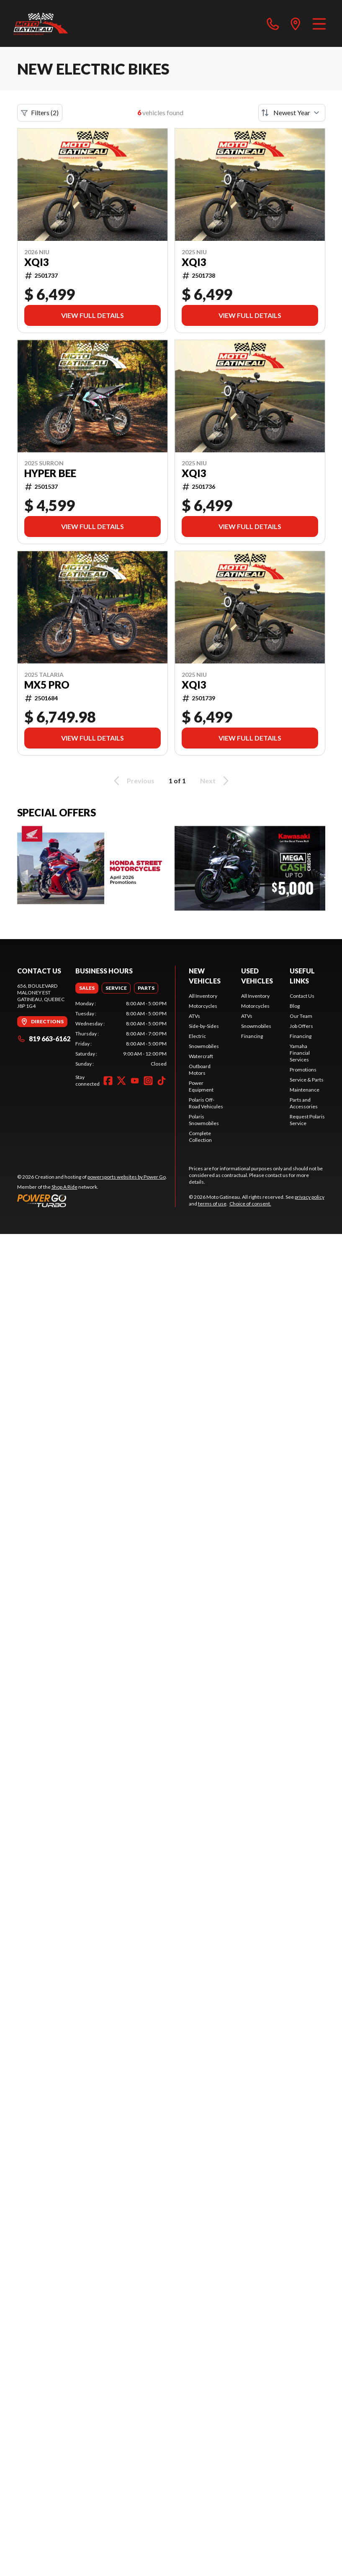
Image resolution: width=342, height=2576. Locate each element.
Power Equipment (201, 1086)
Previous (132, 781)
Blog (295, 1006)
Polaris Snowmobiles (204, 1119)
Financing (252, 1036)
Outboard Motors (200, 1069)
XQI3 (36, 262)
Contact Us (302, 996)
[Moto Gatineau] (40, 23)
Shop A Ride (64, 1187)
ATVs (194, 1016)
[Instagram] (148, 1081)
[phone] (273, 23)
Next (215, 781)
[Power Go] (92, 1200)
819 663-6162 (43, 1039)
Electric (197, 1036)
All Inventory (203, 996)
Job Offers (301, 1026)
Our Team (301, 1016)
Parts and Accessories (304, 1103)
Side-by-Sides (204, 1026)
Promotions (303, 1069)
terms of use (212, 1203)
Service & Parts (307, 1079)
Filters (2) (40, 113)
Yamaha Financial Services (300, 1053)
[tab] (86, 988)
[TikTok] (162, 1081)
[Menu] (319, 23)
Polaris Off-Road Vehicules (206, 1103)
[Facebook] (108, 1081)
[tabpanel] (121, 1033)
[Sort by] (291, 112)
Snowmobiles (204, 1046)
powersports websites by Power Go (126, 1177)
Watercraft (201, 1056)
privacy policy (309, 1197)
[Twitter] (121, 1081)
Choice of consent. (250, 1203)
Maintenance (304, 1090)
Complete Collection (200, 1136)
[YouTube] (135, 1081)
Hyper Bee (50, 473)
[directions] (295, 23)
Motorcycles (203, 1006)
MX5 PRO (46, 685)
